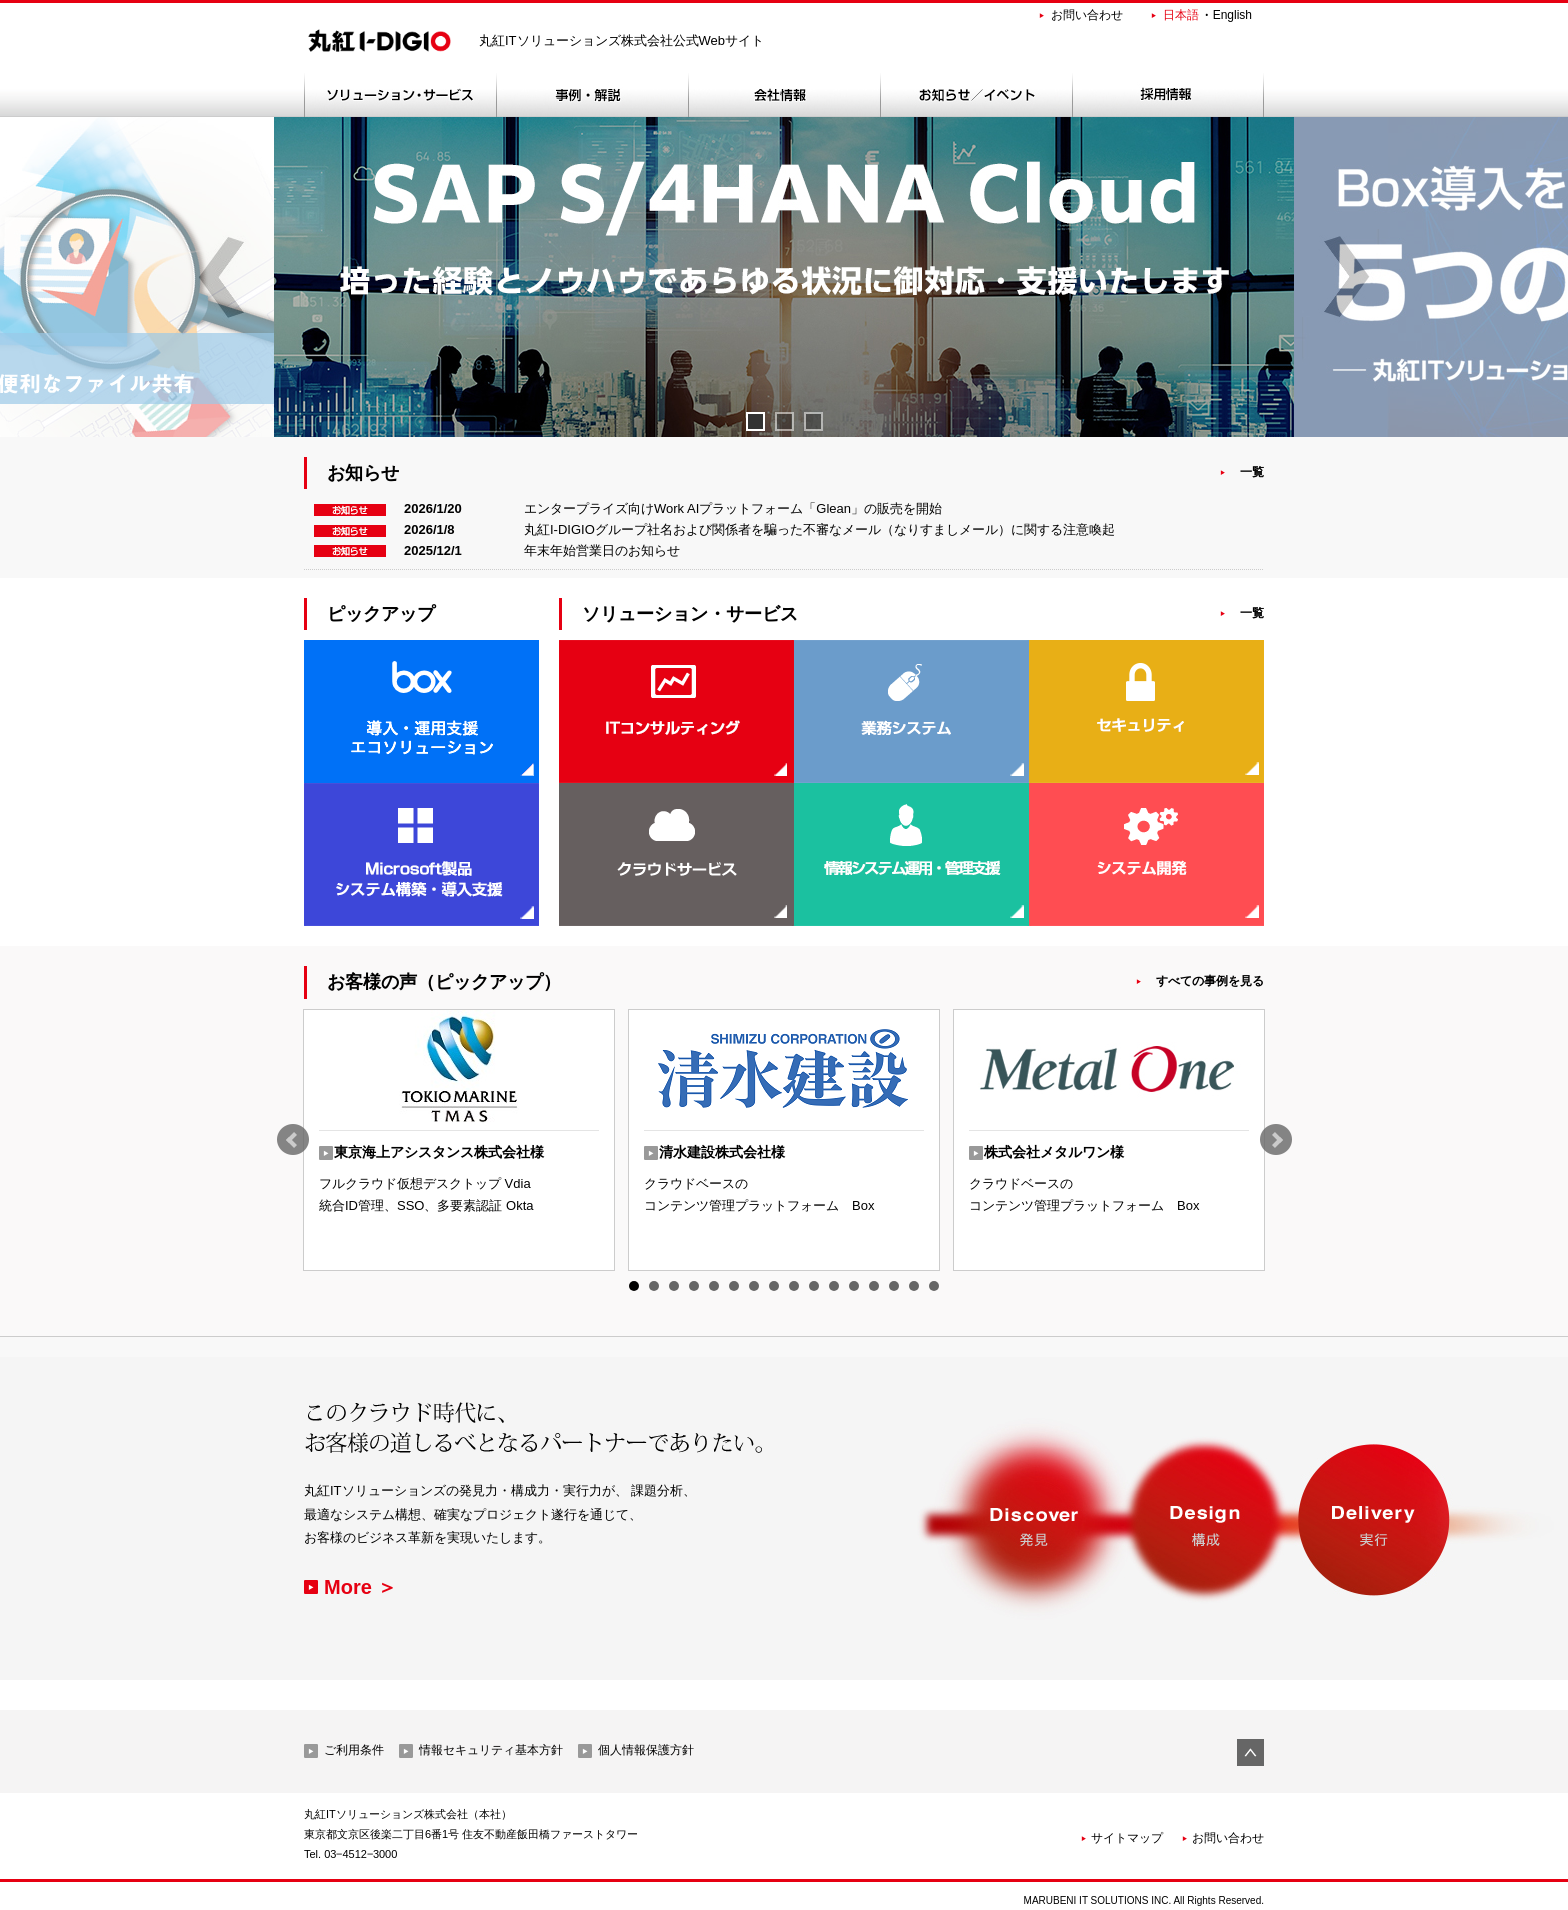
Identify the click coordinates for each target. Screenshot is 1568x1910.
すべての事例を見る (1210, 981)
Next (1276, 1140)
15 (914, 1286)
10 (814, 1286)
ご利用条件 (354, 1750)
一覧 (1252, 472)
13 (874, 1286)
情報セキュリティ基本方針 (491, 1750)
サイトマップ (1127, 1838)
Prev (293, 1140)
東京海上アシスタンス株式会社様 (439, 1152)
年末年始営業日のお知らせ (602, 550)
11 (834, 1286)
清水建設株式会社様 (722, 1152)
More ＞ (360, 1587)
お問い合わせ (1087, 15)
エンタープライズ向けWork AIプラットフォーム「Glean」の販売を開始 (733, 508)
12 (854, 1286)
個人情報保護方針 (646, 1750)
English (1232, 15)
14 (894, 1286)
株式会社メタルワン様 (1054, 1152)
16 (934, 1286)
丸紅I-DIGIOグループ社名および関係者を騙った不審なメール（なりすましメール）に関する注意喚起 (819, 529)
